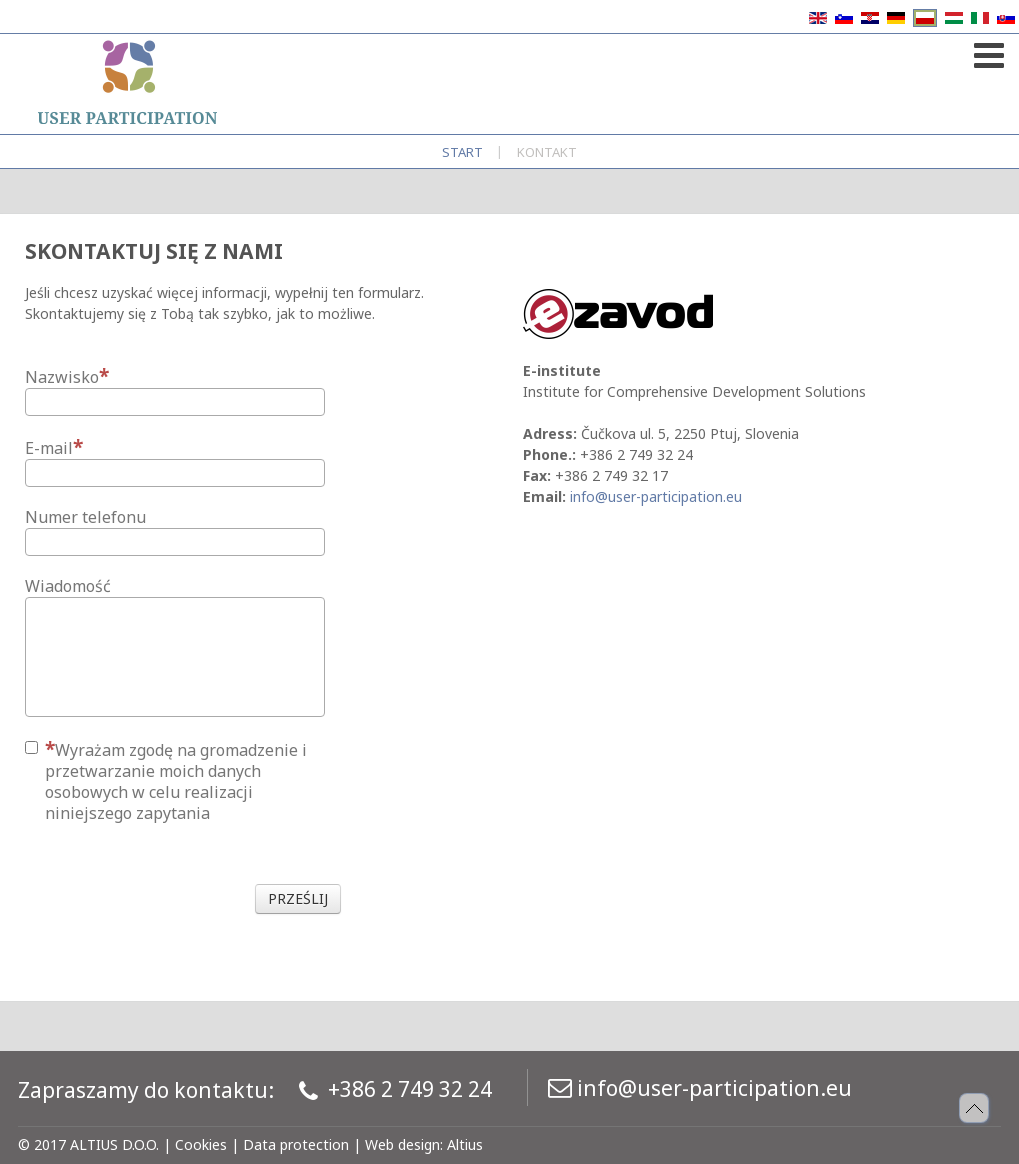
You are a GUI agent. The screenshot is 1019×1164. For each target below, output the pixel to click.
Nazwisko (67, 376)
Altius (465, 1144)
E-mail (54, 447)
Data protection (296, 1144)
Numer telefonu (85, 517)
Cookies (201, 1144)
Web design (402, 1144)
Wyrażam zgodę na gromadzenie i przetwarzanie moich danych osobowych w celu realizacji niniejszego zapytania (166, 781)
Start (463, 152)
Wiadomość (68, 586)
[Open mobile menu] (986, 51)
